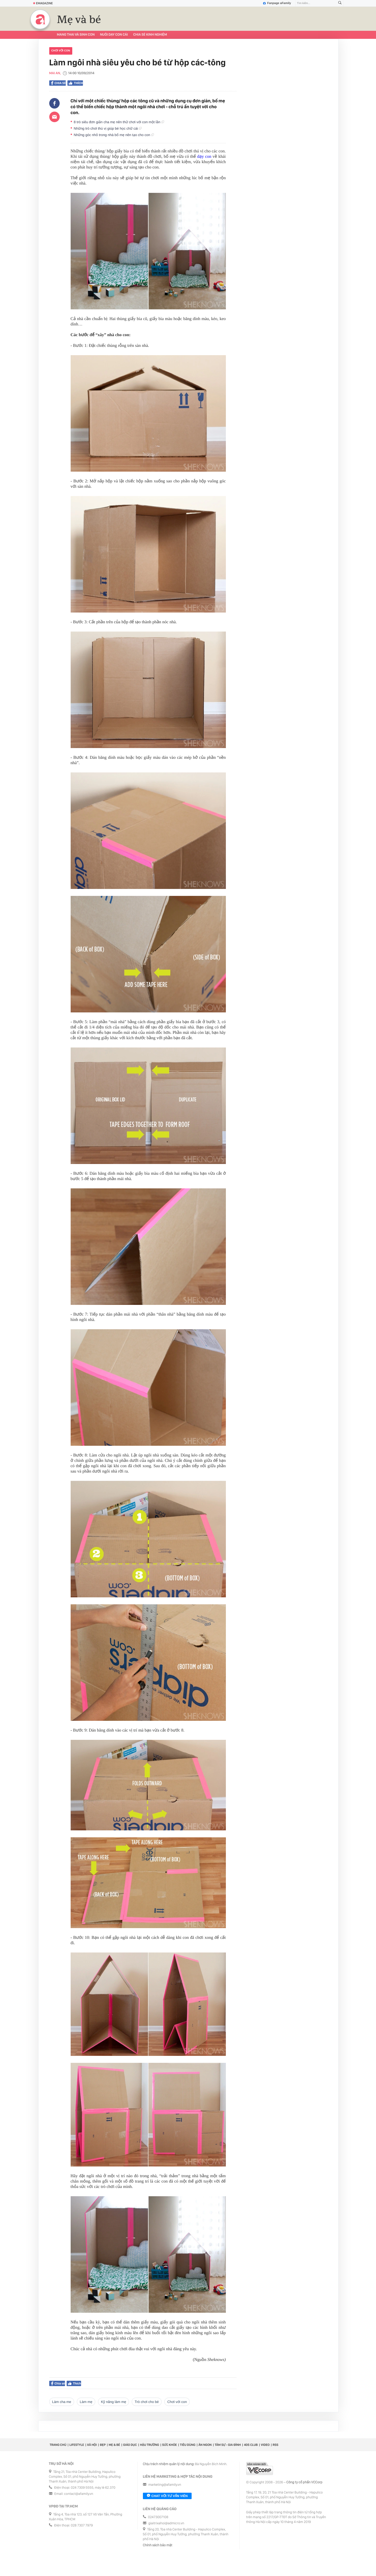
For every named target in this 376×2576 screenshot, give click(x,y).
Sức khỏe (169, 2445)
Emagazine (43, 3)
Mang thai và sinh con (76, 35)
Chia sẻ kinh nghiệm (150, 35)
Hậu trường (149, 2445)
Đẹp (103, 2445)
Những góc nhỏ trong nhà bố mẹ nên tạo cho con (114, 135)
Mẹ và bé (79, 20)
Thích (75, 83)
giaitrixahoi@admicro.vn (166, 2523)
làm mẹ (86, 2402)
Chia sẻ (58, 83)
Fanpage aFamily (277, 3)
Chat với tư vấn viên (167, 2496)
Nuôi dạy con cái (114, 35)
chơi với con (60, 50)
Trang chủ (58, 2445)
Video (265, 2445)
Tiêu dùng (187, 2445)
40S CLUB (251, 2445)
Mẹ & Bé (114, 2445)
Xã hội (92, 2445)
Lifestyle (76, 2445)
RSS (275, 2445)
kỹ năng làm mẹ (113, 2402)
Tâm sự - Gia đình (228, 2445)
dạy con (204, 156)
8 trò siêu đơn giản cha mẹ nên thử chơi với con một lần (119, 122)
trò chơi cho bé (147, 2402)
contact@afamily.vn (78, 2494)
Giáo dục (130, 2445)
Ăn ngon (205, 2445)
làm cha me (61, 2402)
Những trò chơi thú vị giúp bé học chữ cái (108, 128)
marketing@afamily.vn (164, 2485)
